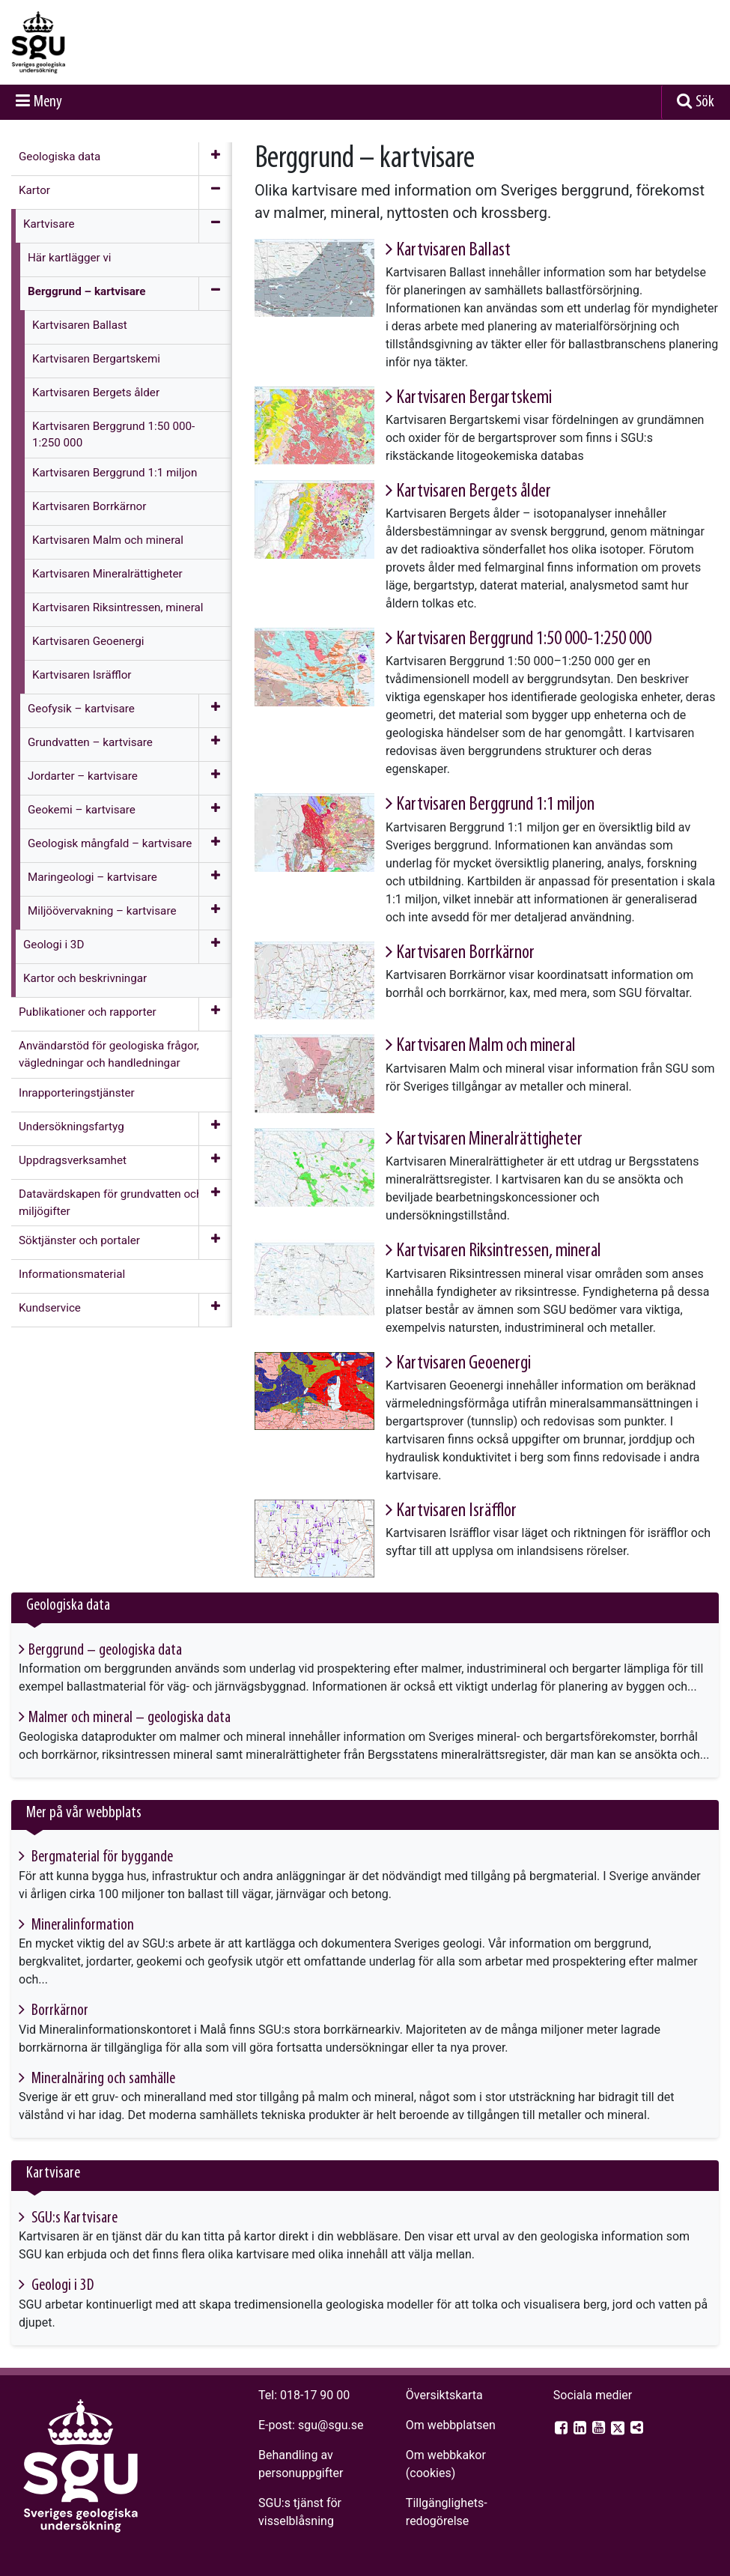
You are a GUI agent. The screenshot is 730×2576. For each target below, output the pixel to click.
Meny (48, 102)
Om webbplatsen (451, 2425)
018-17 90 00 (315, 2395)
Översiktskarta (444, 2395)
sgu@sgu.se (330, 2425)
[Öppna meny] (215, 158)
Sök (705, 102)
